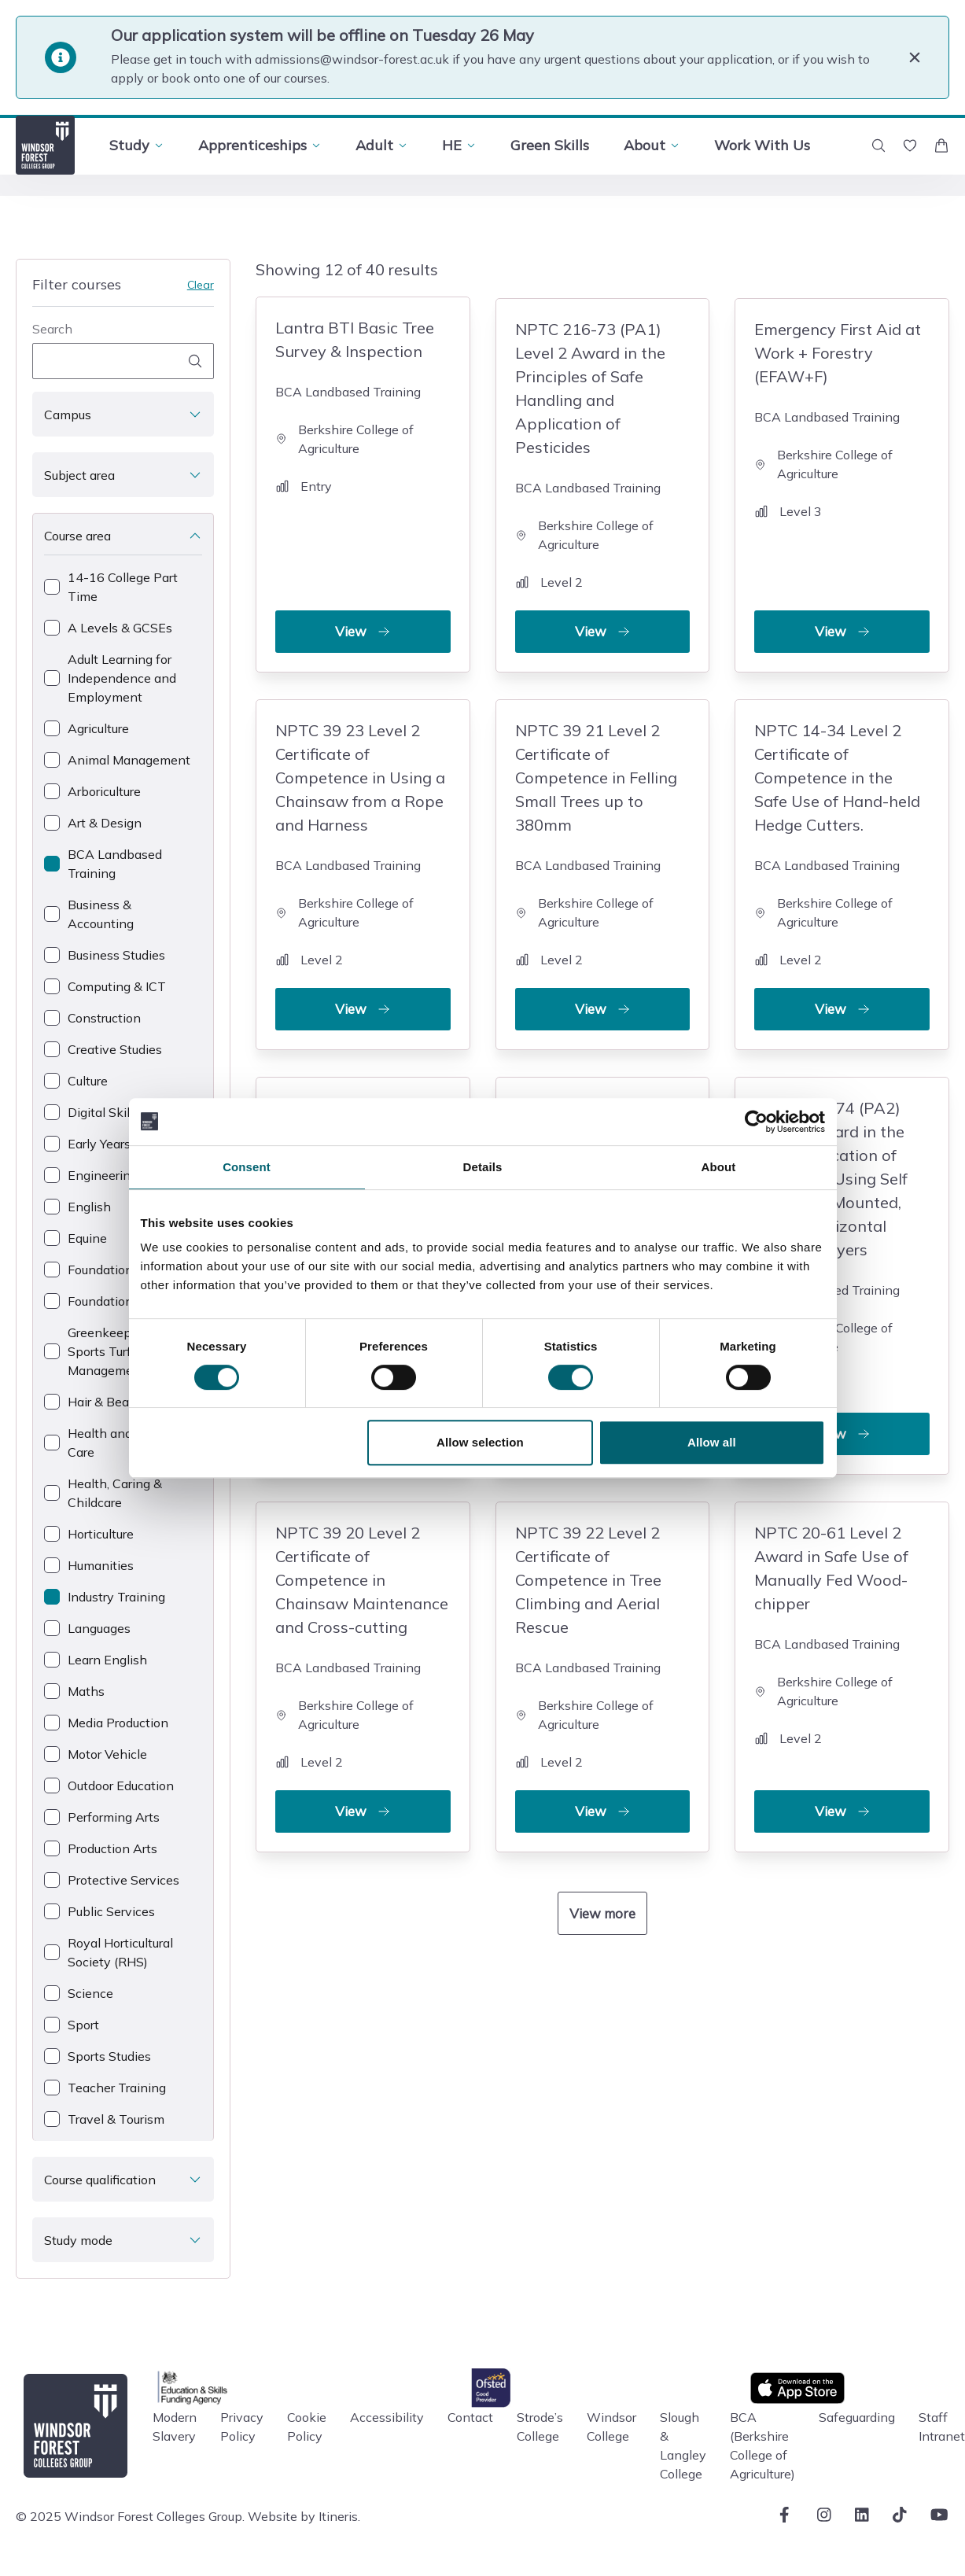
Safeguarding (857, 2417)
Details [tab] (483, 1167)
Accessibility (387, 2417)
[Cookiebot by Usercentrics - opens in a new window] (756, 1121)
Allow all (711, 1442)
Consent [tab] (247, 1167)
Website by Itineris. (304, 2516)
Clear (200, 285)
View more (602, 1905)
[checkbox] (123, 587)
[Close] (914, 57)
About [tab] (719, 1167)
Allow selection (480, 1442)
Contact (470, 2417)
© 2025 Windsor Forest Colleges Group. (130, 2516)
